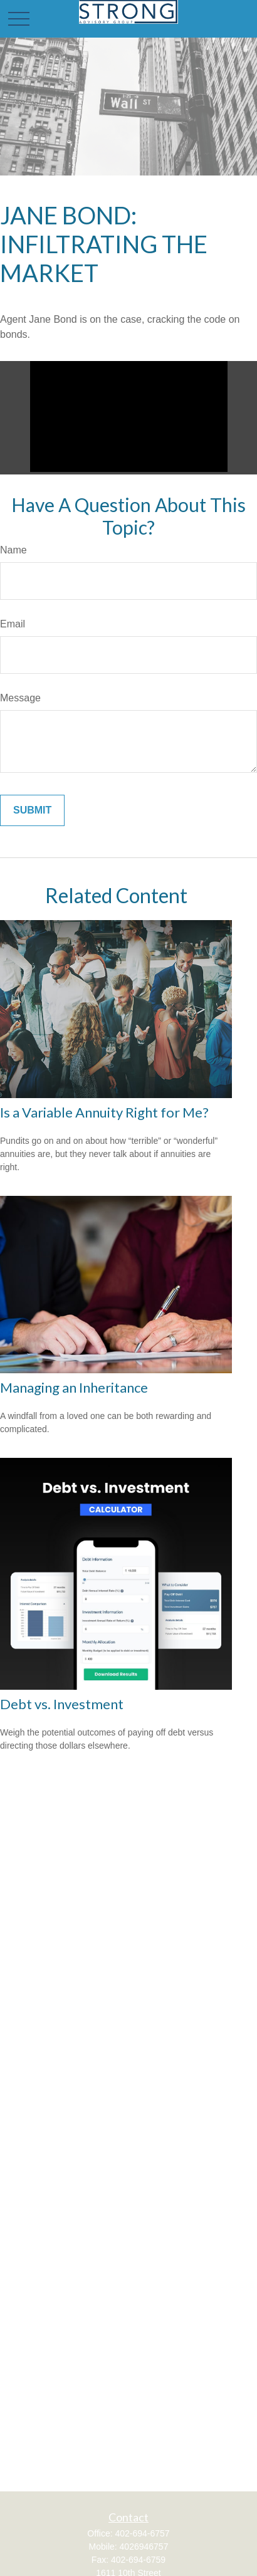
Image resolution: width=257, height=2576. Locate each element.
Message (20, 698)
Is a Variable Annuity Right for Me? (104, 1112)
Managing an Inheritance (74, 1387)
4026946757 (144, 2547)
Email (12, 624)
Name (13, 550)
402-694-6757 (142, 2533)
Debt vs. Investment (61, 1703)
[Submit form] (32, 810)
